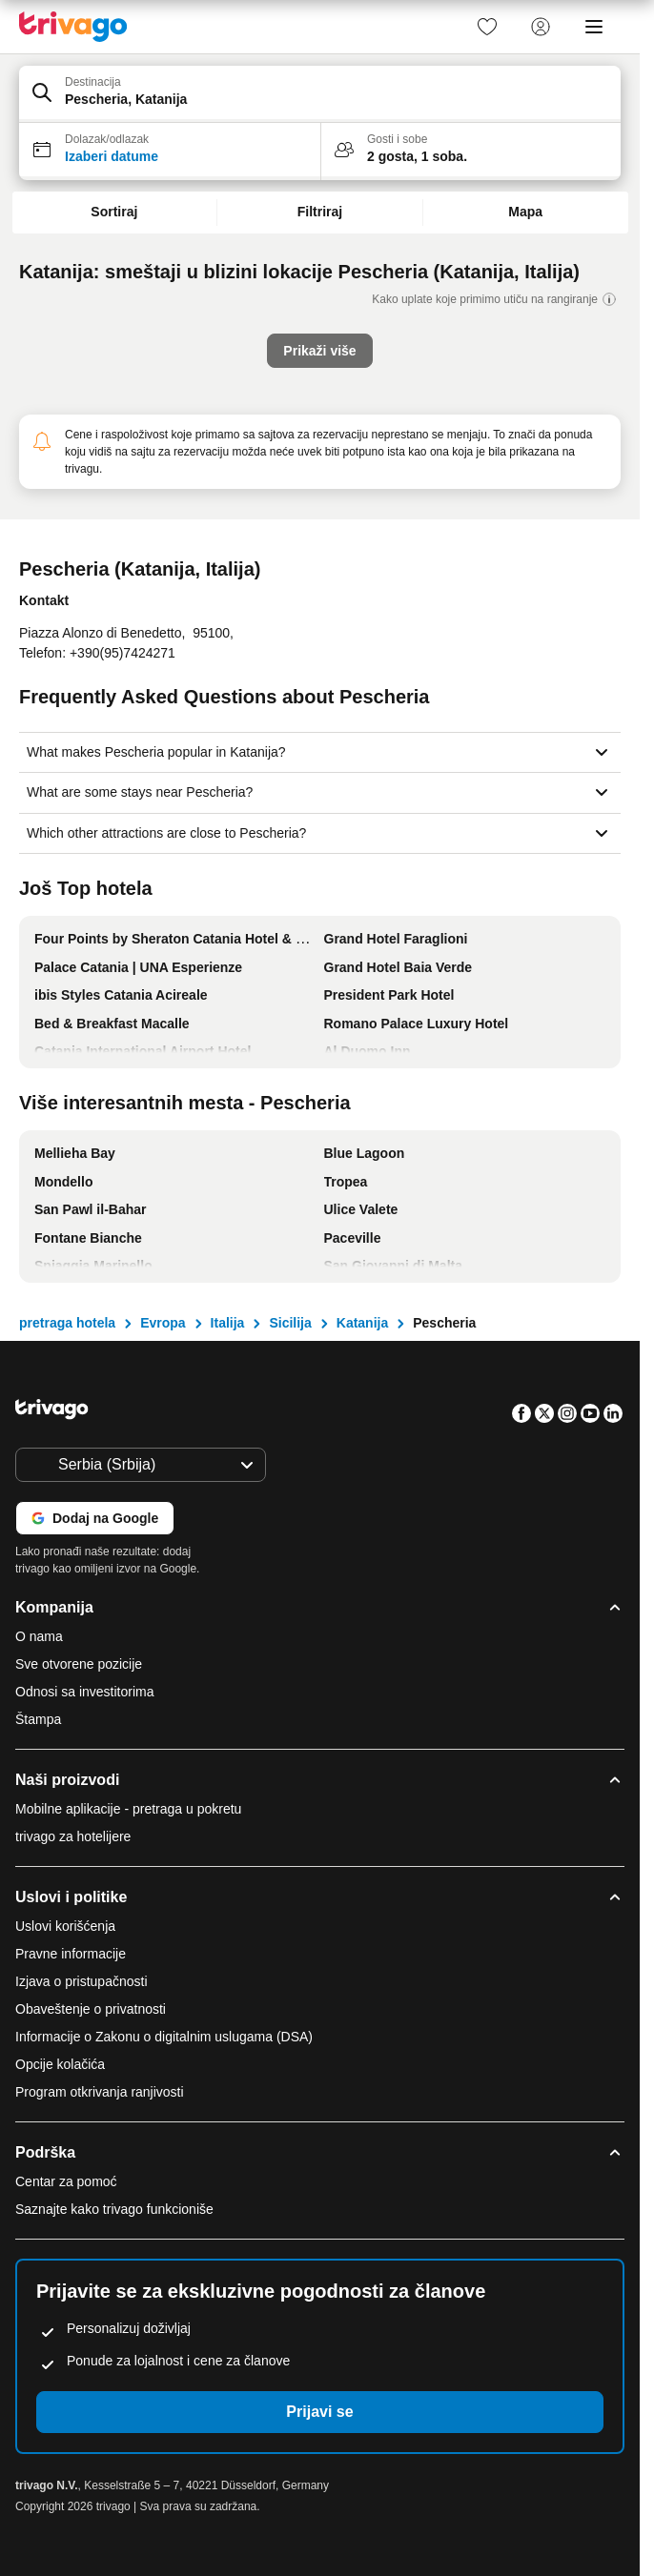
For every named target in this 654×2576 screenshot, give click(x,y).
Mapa (525, 211)
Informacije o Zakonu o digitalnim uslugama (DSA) (164, 2036)
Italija (228, 1322)
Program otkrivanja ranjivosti (99, 2091)
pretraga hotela (67, 1322)
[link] (487, 26)
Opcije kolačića (62, 2064)
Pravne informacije (70, 1953)
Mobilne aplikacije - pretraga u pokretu (128, 1808)
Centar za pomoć (66, 2181)
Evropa (162, 1322)
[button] (320, 94)
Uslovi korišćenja (65, 1926)
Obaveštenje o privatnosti (90, 2009)
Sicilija (290, 1322)
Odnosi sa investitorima (84, 1691)
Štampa (38, 1719)
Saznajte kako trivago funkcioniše (114, 2209)
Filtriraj (319, 211)
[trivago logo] (73, 26)
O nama (39, 1636)
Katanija (362, 1322)
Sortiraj (114, 211)
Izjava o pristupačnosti (81, 1981)
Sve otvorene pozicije (78, 1664)
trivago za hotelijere (73, 1836)
